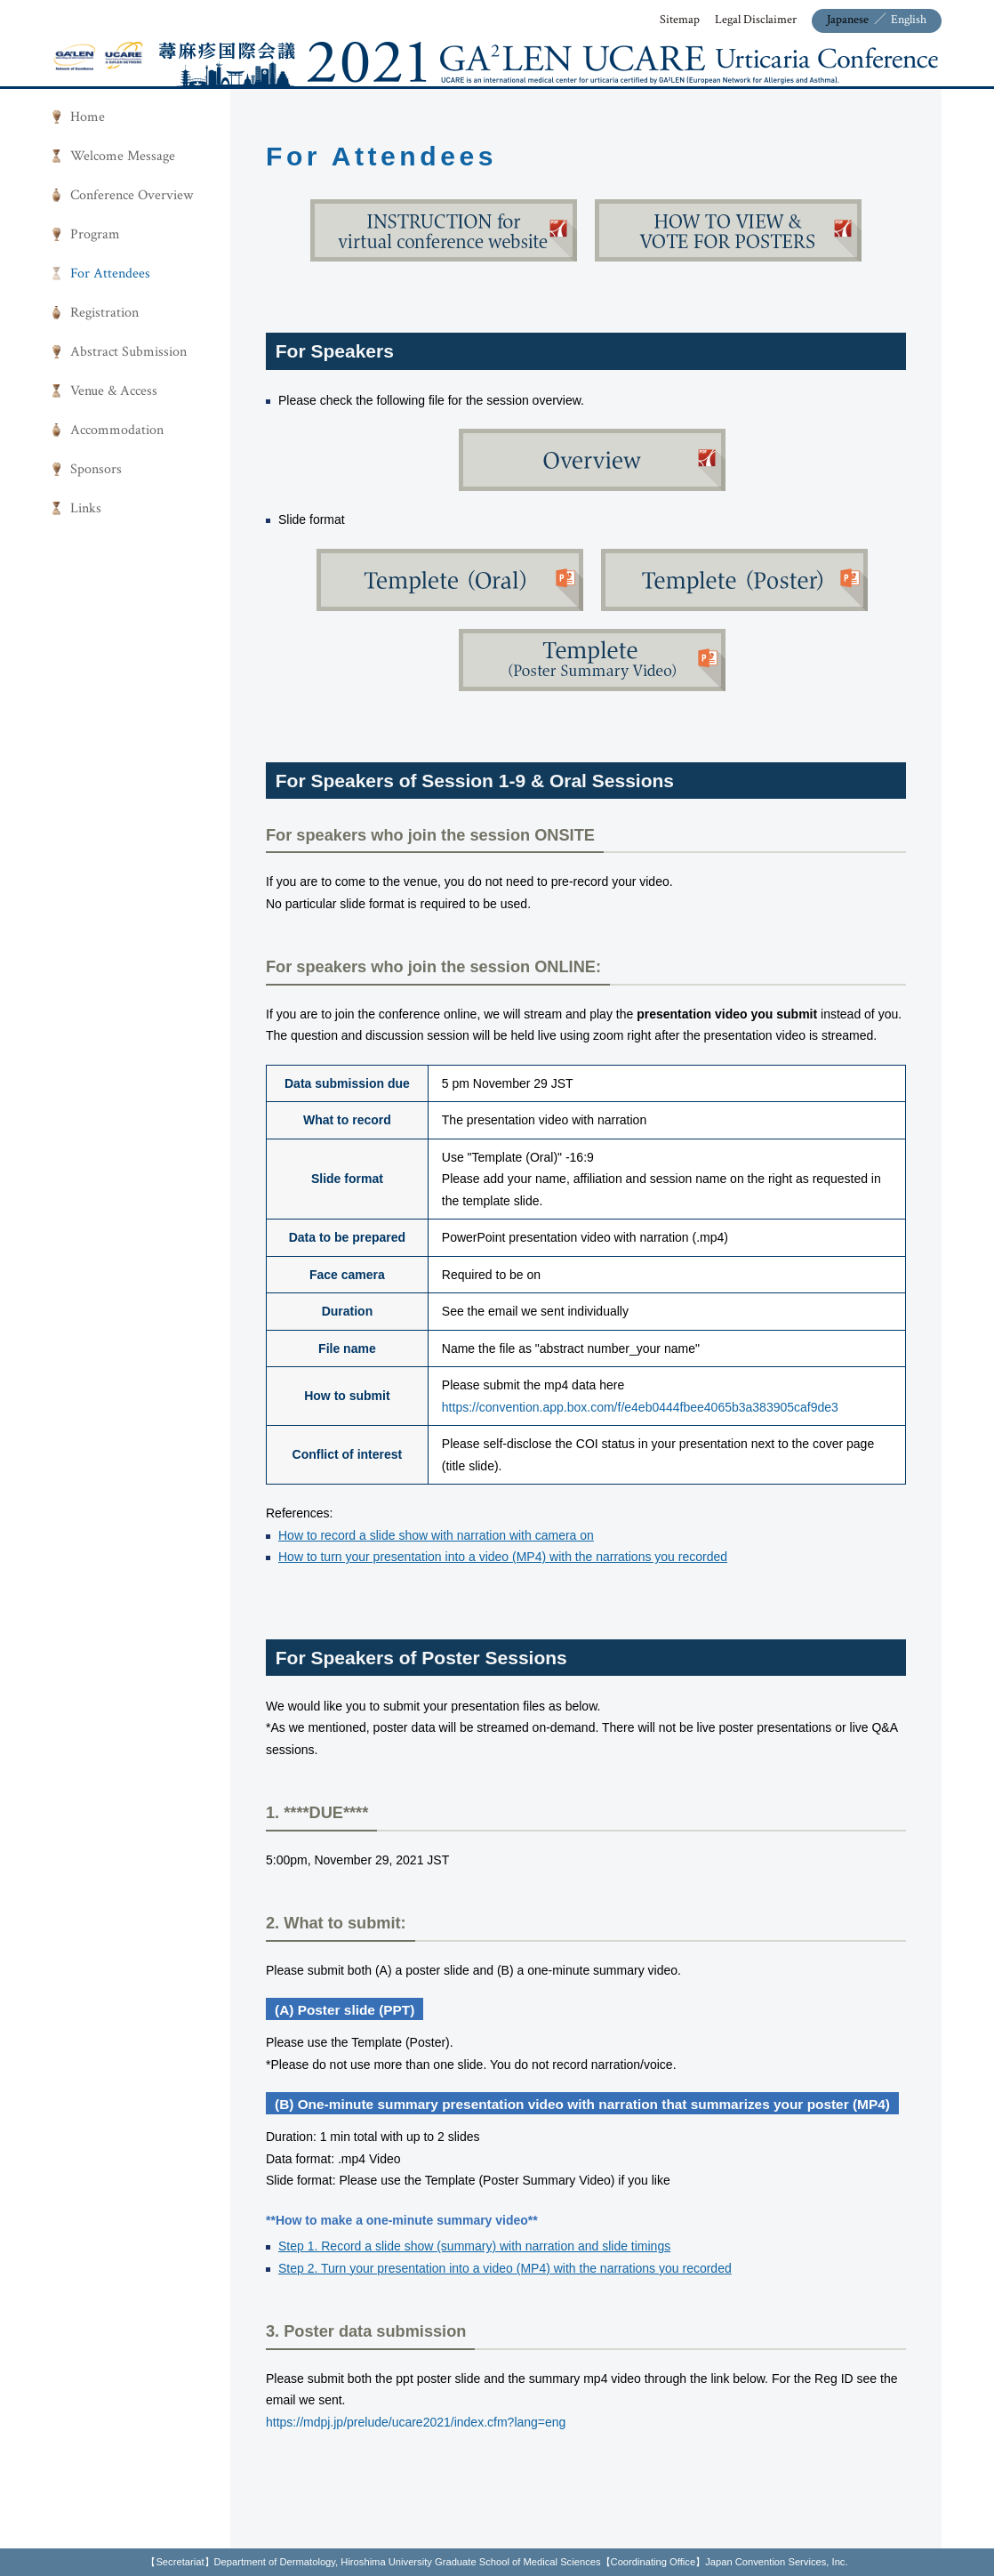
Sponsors (96, 469)
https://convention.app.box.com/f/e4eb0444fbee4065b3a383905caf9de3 (640, 1407)
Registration (104, 312)
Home (87, 117)
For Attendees (110, 273)
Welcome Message (122, 156)
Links (85, 508)
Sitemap (680, 20)
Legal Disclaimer (756, 20)
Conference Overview (131, 195)
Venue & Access (113, 391)
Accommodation (117, 430)
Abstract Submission (128, 351)
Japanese (848, 20)
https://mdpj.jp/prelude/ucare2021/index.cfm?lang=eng (415, 2422)
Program (95, 234)
